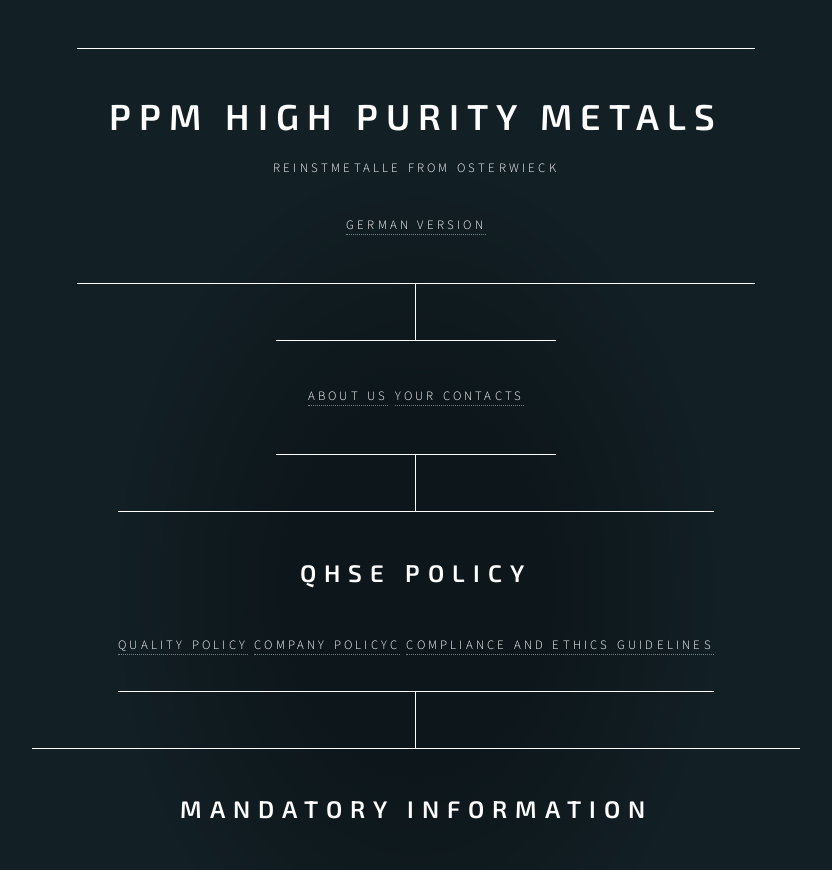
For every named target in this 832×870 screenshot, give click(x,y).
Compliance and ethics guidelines (559, 637)
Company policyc (327, 637)
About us (348, 392)
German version (416, 224)
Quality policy (183, 637)
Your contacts (460, 392)
